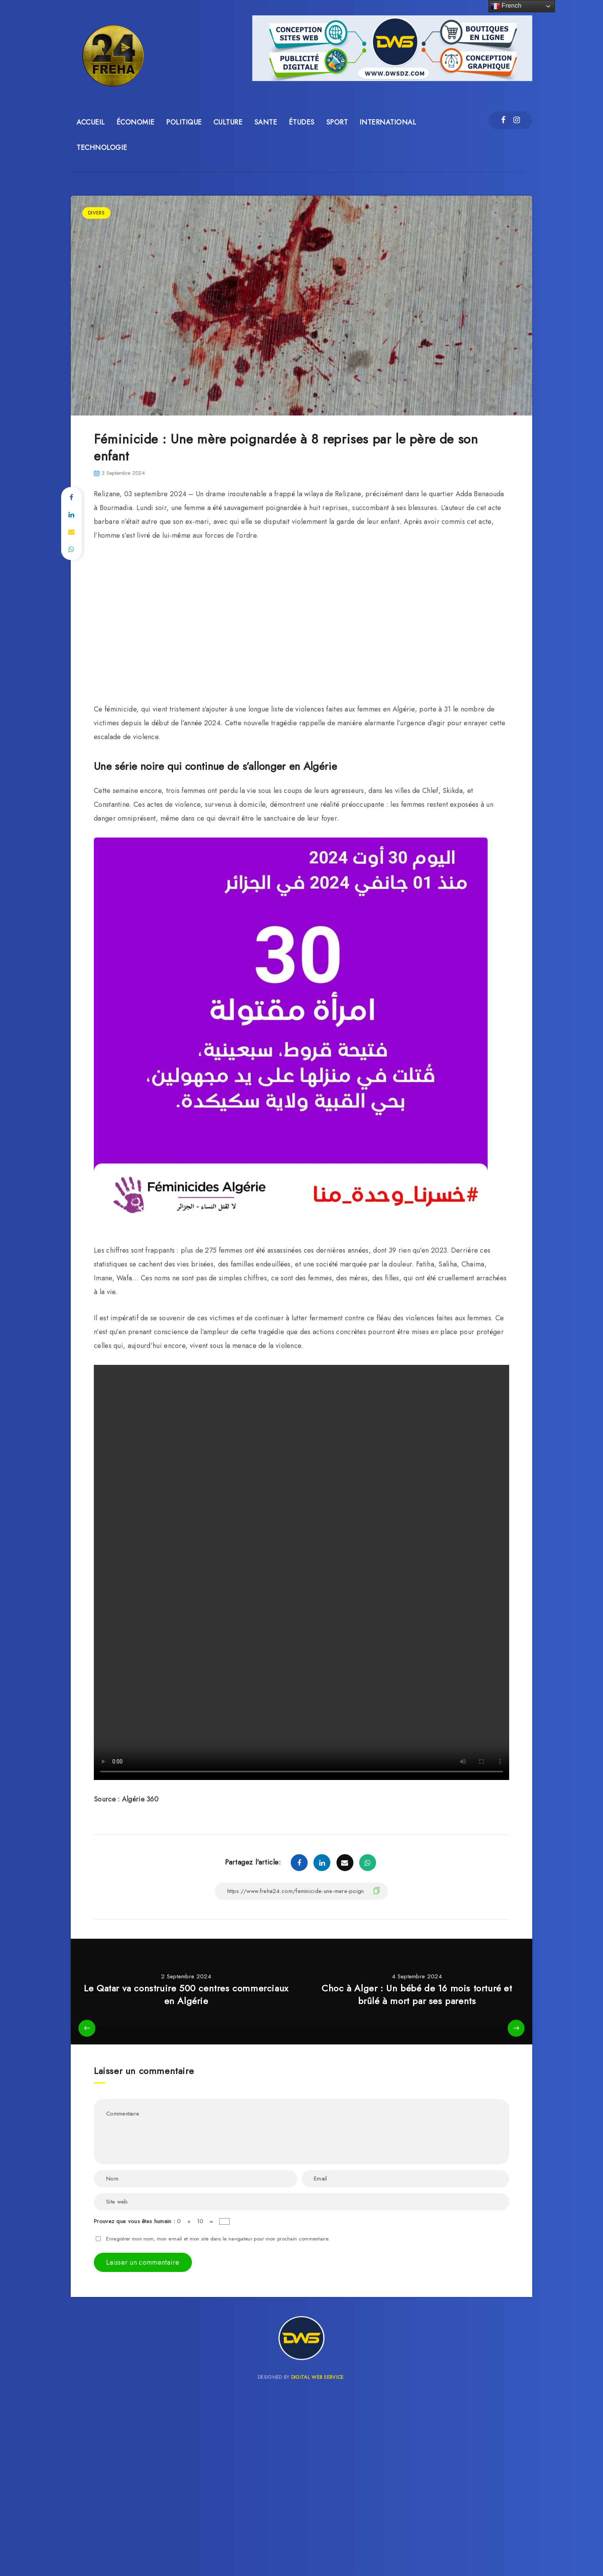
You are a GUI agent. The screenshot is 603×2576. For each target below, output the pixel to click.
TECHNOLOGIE (102, 148)
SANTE (265, 122)
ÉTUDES (302, 122)
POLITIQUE (184, 122)
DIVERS (96, 212)
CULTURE (228, 122)
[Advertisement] (301, 623)
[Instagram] (516, 120)
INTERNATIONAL (388, 122)
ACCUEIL (91, 122)
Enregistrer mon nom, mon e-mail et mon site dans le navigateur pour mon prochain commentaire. (218, 2238)
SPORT (337, 122)
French (506, 6)
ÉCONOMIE (136, 122)
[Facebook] (503, 120)
